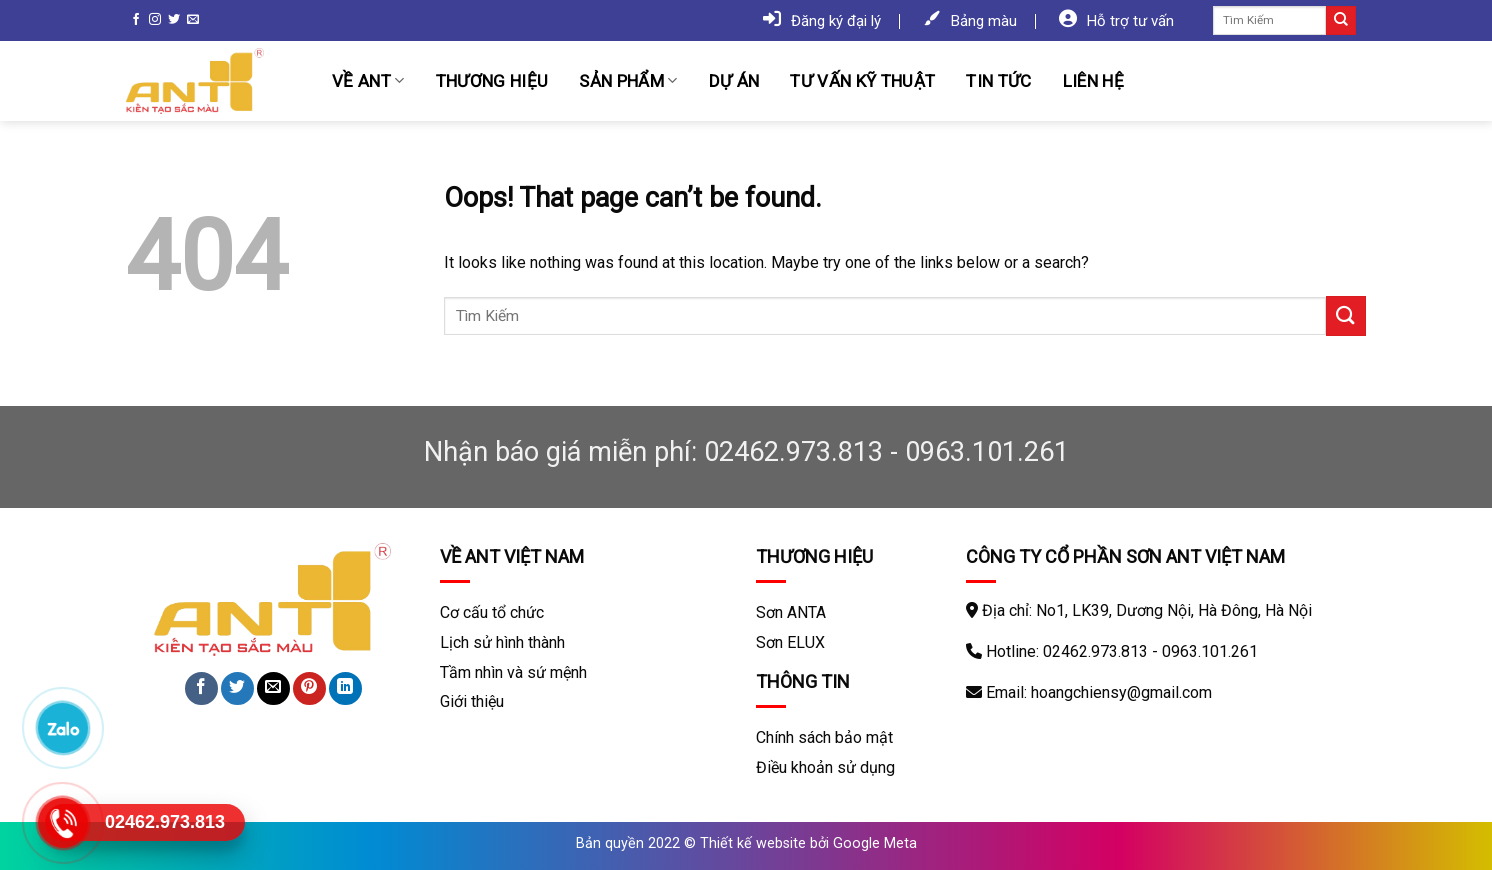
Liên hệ (1093, 81)
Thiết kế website (753, 843)
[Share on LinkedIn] (345, 688)
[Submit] (1341, 21)
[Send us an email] (193, 20)
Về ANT (368, 81)
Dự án (734, 81)
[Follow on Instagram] (155, 20)
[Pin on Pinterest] (309, 688)
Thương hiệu (492, 81)
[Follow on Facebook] (136, 20)
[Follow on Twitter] (174, 20)
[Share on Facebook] (201, 688)
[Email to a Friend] (273, 688)
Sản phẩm (628, 81)
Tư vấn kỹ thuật (862, 81)
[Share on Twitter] (237, 688)
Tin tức (998, 81)
